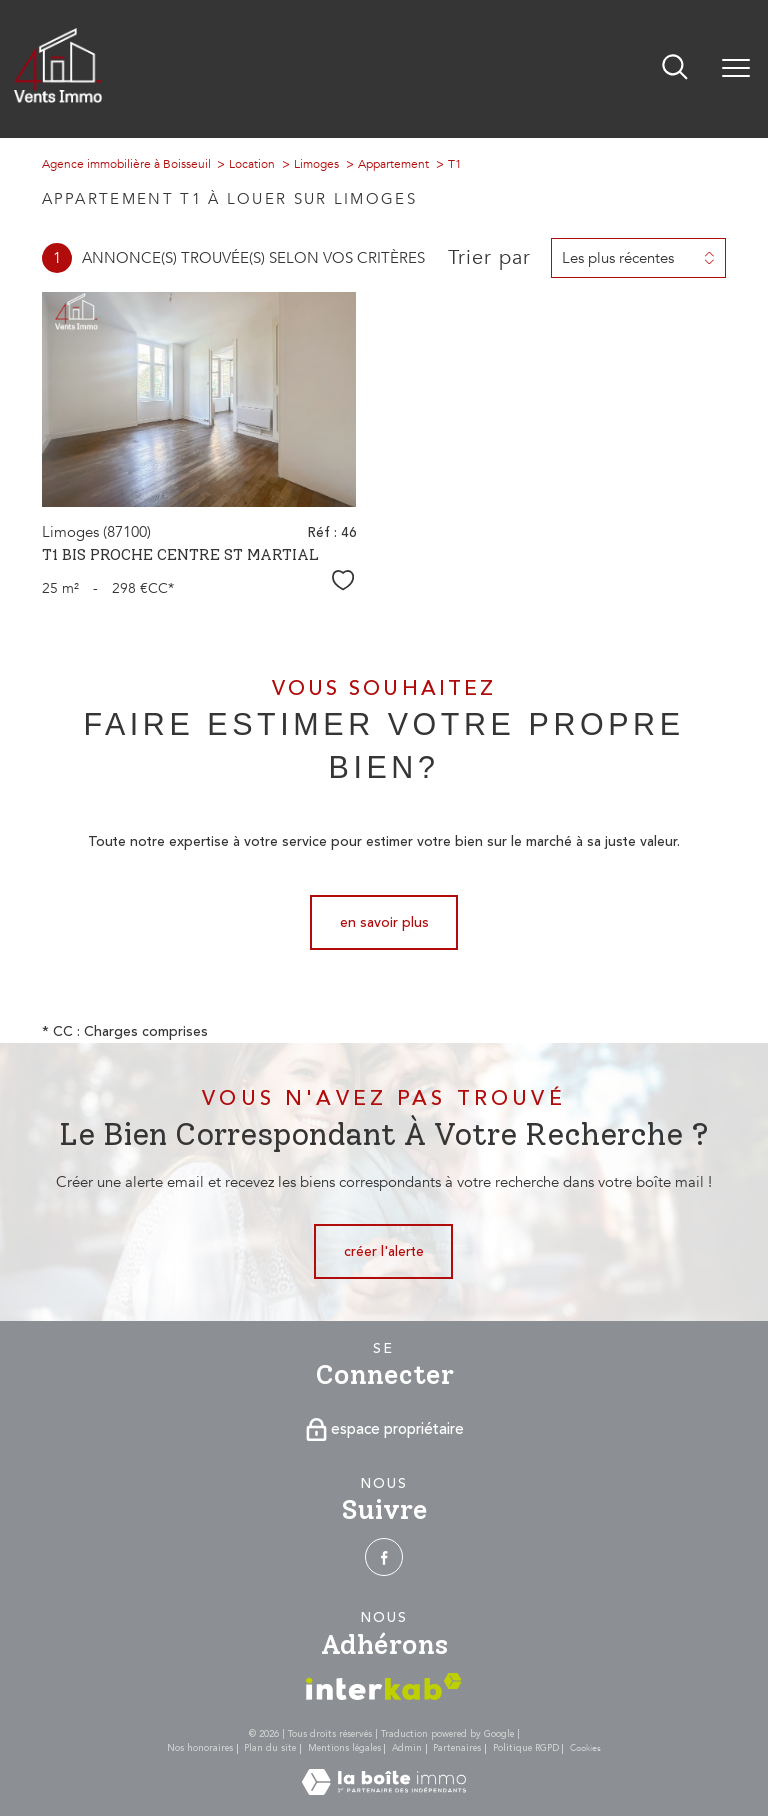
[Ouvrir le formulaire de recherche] (675, 69)
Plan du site (270, 1748)
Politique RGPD (526, 1748)
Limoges (316, 164)
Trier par (489, 258)
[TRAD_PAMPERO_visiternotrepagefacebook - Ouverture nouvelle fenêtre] (384, 1557)
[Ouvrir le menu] (736, 69)
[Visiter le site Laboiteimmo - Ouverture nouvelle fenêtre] (384, 1790)
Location (252, 164)
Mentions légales (344, 1748)
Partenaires (457, 1748)
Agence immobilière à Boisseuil (126, 164)
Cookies (585, 1748)
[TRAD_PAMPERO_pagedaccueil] (58, 98)
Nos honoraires (200, 1748)
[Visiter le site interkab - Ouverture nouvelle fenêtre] (384, 1686)
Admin (407, 1748)
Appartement (393, 164)
